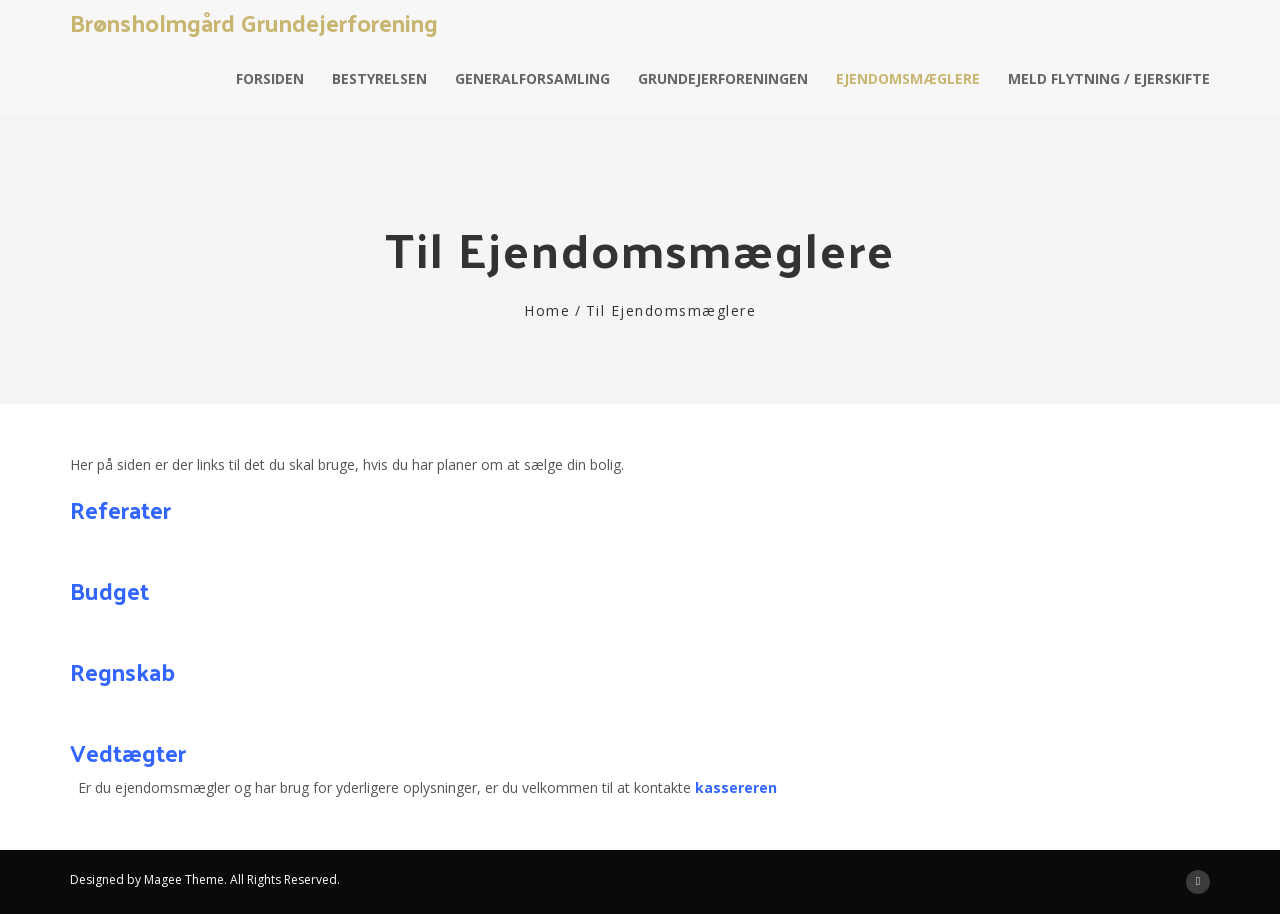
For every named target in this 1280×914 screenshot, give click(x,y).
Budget (109, 590)
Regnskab (122, 671)
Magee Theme (184, 879)
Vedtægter (128, 752)
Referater (123, 509)
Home (547, 310)
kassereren (736, 787)
